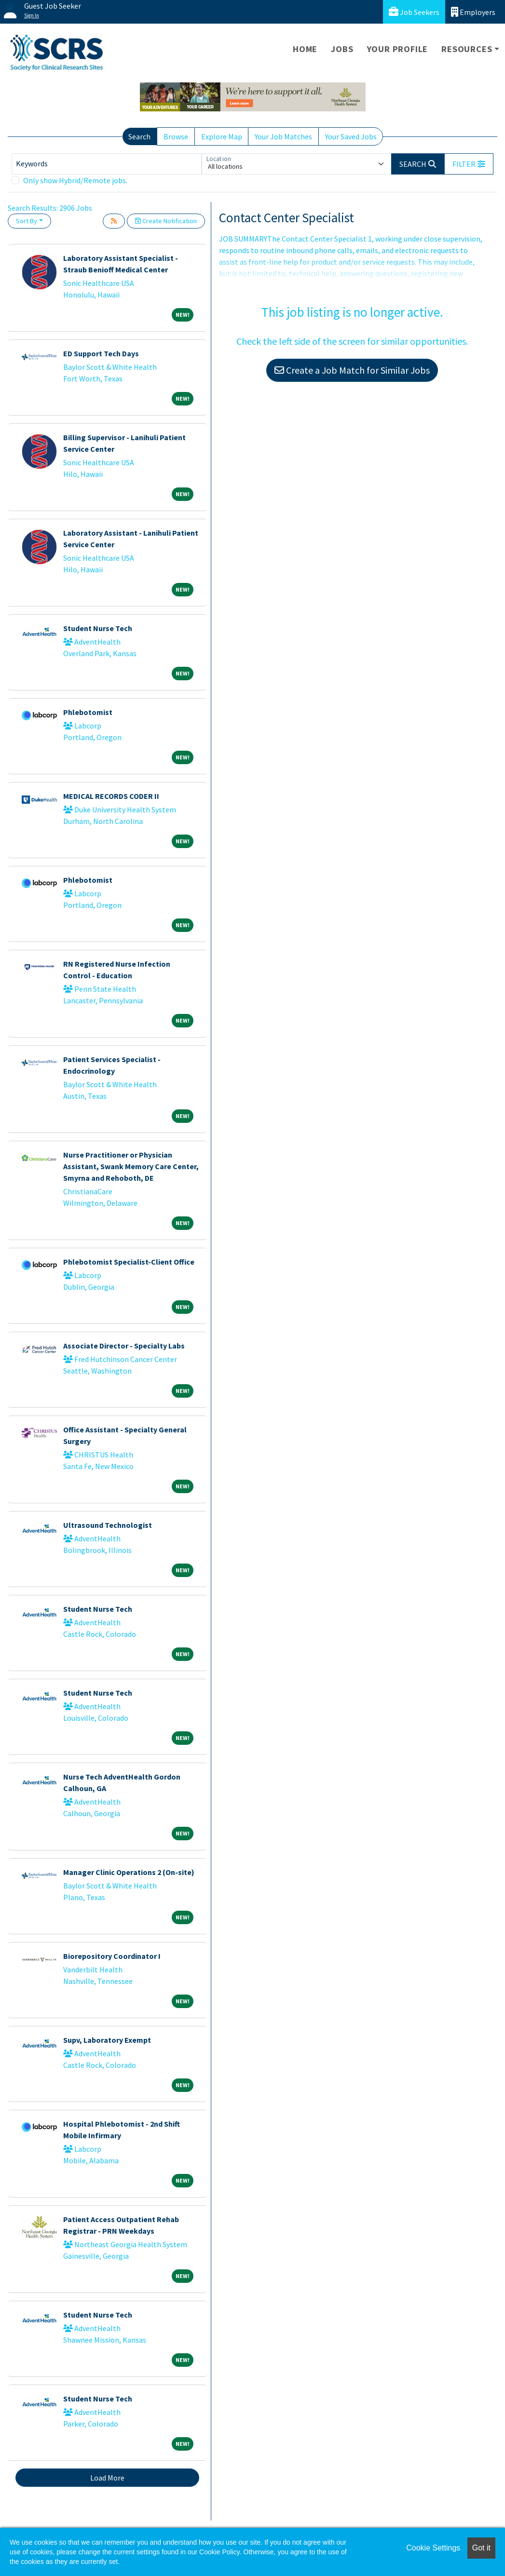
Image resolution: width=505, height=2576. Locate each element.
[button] (468, 164)
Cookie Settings (433, 2548)
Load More (107, 2477)
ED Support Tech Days (101, 353)
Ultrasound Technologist (107, 1525)
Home (305, 48)
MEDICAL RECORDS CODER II (111, 796)
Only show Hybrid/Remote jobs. (75, 180)
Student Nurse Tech (97, 628)
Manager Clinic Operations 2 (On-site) (128, 1872)
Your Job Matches (283, 136)
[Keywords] (107, 164)
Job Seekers (414, 12)
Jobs (342, 48)
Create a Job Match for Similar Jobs (352, 370)
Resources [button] (466, 48)
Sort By (26, 220)
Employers (473, 12)
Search (139, 136)
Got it (481, 2548)
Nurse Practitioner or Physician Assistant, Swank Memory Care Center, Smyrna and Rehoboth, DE (131, 1166)
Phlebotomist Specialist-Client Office (128, 1262)
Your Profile (397, 48)
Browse (176, 136)
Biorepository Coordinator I (112, 1956)
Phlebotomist (87, 712)
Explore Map (221, 136)
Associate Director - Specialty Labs (124, 1345)
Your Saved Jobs (351, 136)
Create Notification (166, 220)
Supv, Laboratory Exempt (107, 2040)
